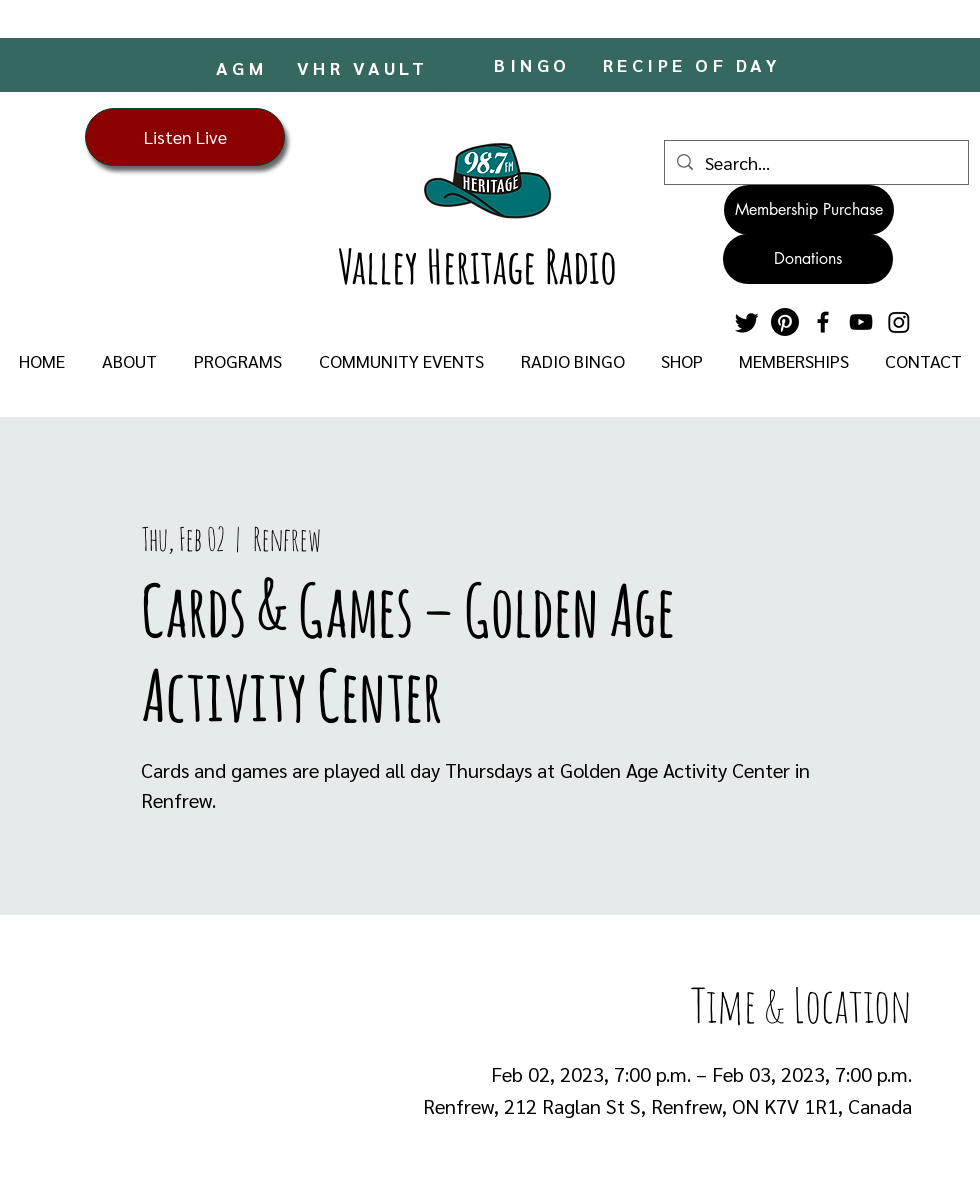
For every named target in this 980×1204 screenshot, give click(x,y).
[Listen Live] (185, 137)
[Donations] (808, 259)
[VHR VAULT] (364, 67)
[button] (129, 361)
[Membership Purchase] (809, 210)
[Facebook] (823, 322)
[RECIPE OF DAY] (694, 64)
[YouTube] (861, 322)
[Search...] (815, 162)
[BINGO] (534, 64)
